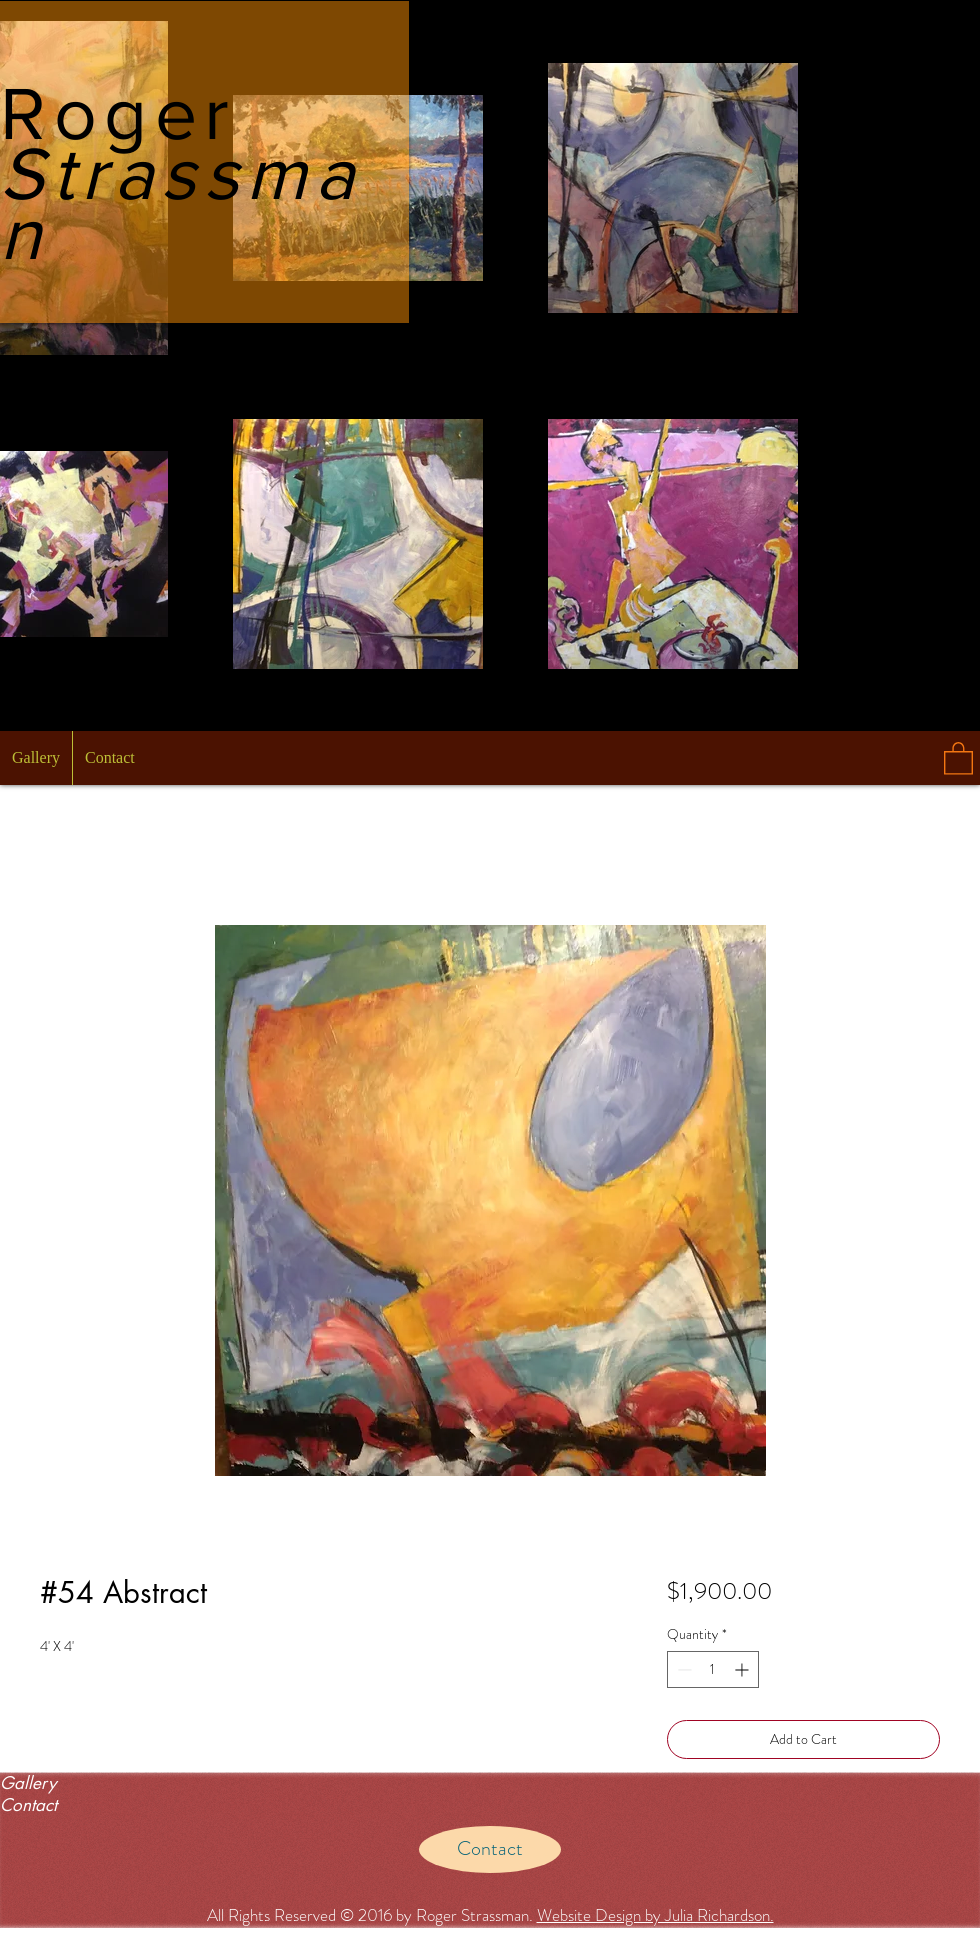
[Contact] (490, 1849)
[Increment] (743, 1669)
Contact (28, 1805)
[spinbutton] (713, 1669)
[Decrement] (682, 1669)
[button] (958, 757)
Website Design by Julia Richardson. (655, 1915)
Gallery (28, 1783)
